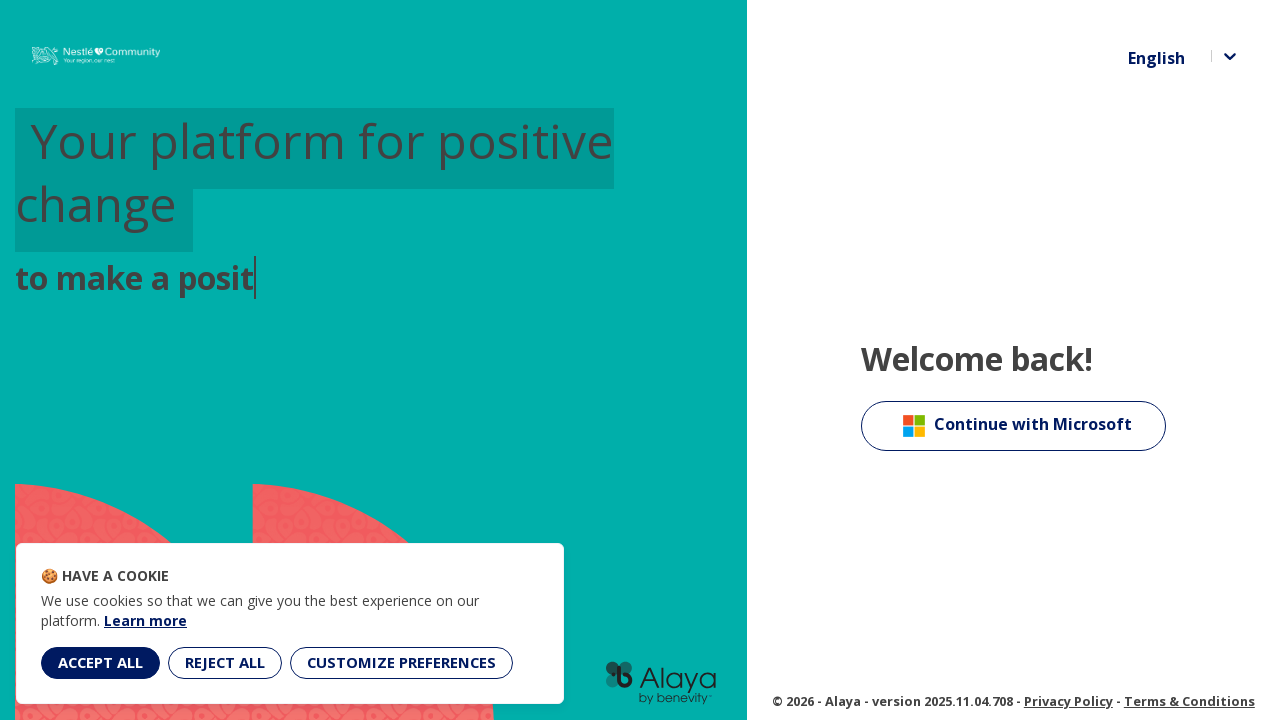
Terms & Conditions (1189, 701)
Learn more (145, 620)
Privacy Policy (1068, 701)
